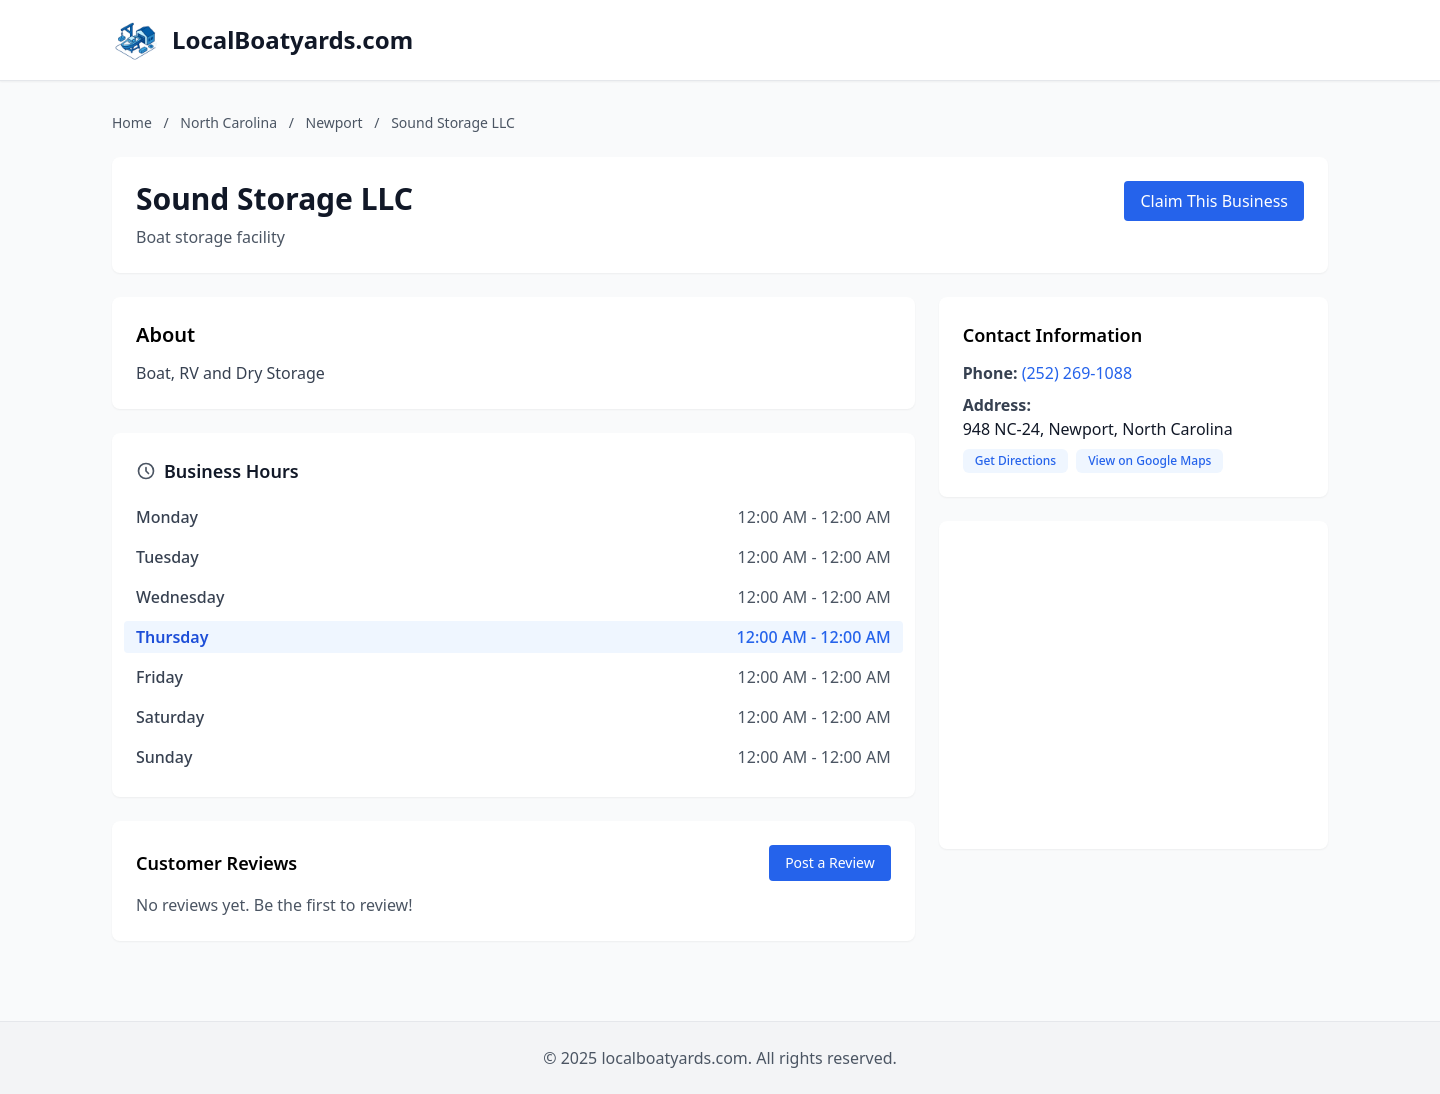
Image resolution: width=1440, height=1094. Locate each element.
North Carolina (228, 122)
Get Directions (1015, 460)
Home (132, 122)
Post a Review (830, 862)
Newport (334, 122)
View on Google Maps (1149, 460)
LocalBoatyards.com (292, 40)
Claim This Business (1214, 201)
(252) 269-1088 (1077, 373)
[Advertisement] (1133, 685)
